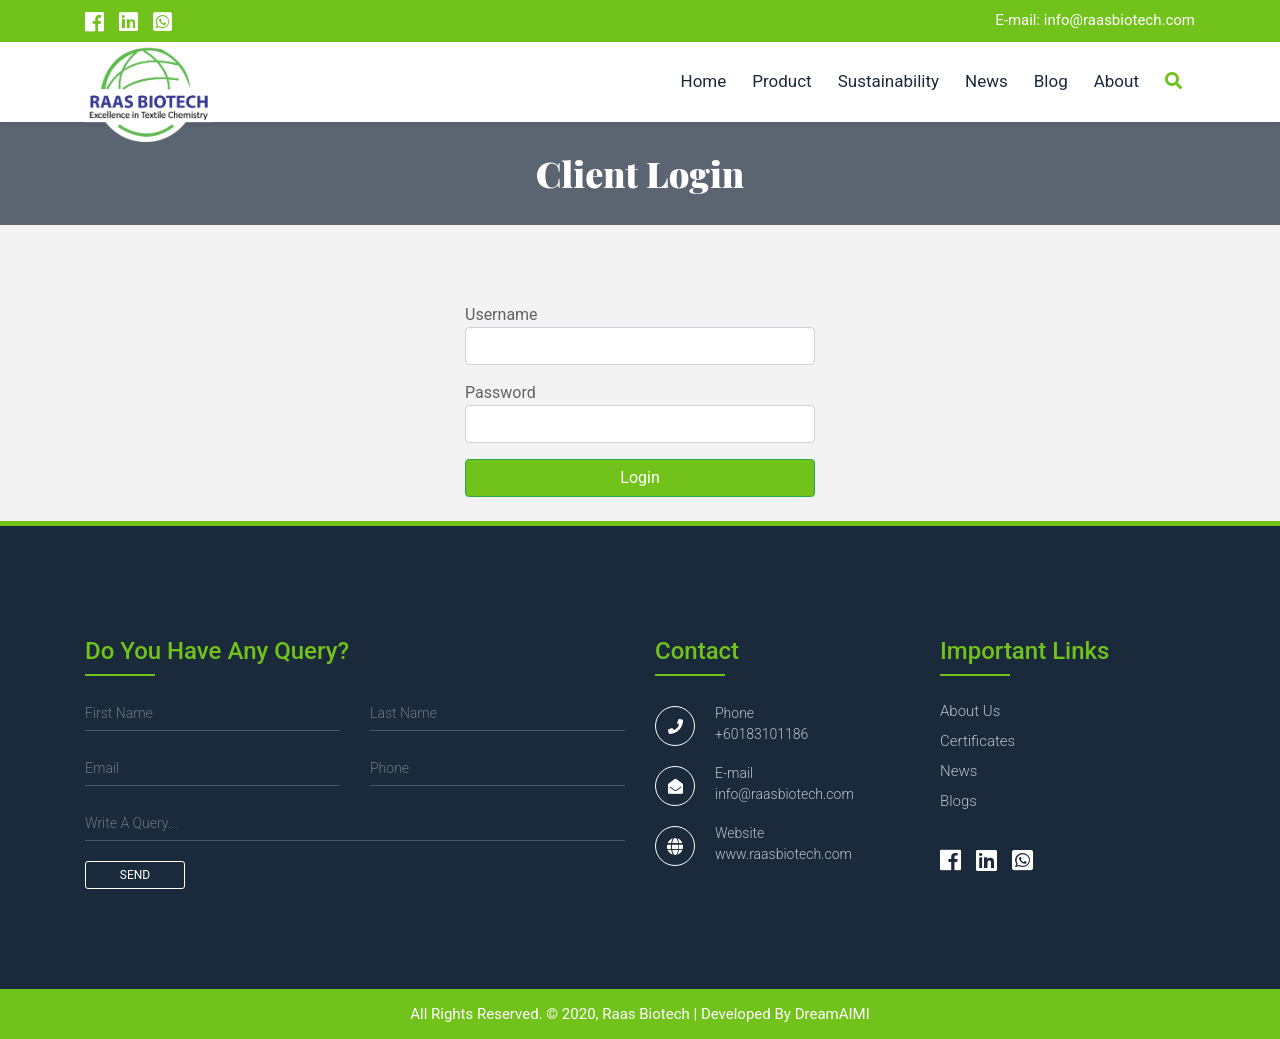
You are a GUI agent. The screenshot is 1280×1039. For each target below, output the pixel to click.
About (1116, 81)
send (135, 875)
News (986, 81)
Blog (1051, 81)
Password (500, 392)
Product (781, 81)
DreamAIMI (832, 1014)
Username (501, 314)
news (958, 771)
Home (704, 81)
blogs (958, 801)
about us (970, 711)
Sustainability (888, 81)
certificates (977, 741)
